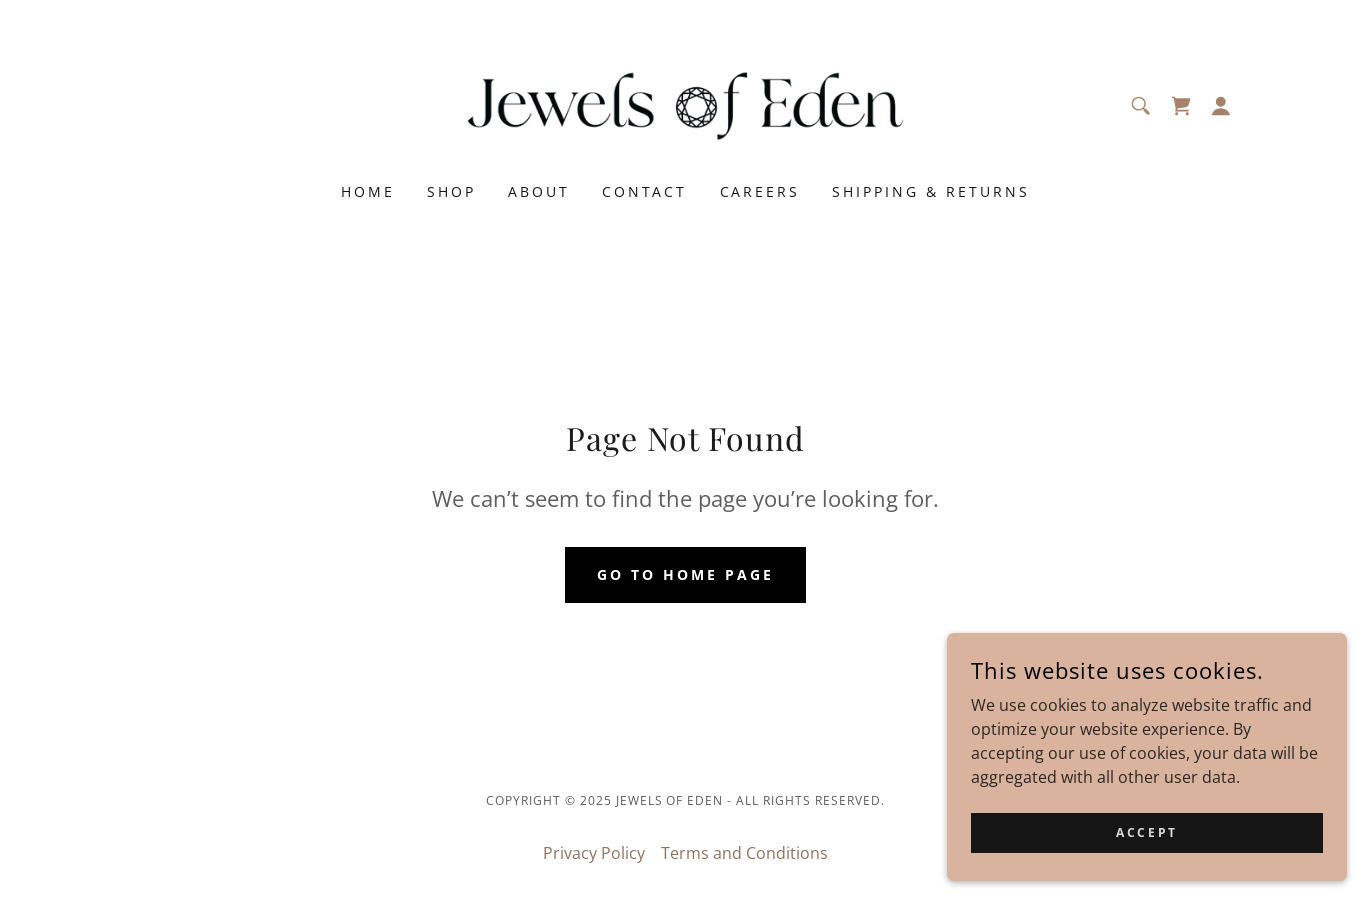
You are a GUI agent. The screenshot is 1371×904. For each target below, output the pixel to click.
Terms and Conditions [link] (744, 853)
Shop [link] (451, 191)
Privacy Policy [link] (594, 853)
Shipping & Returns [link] (931, 191)
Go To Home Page (685, 574)
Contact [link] (645, 191)
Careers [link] (760, 191)
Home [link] (368, 191)
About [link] (539, 191)
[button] (1221, 106)
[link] (685, 104)
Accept (1146, 859)
